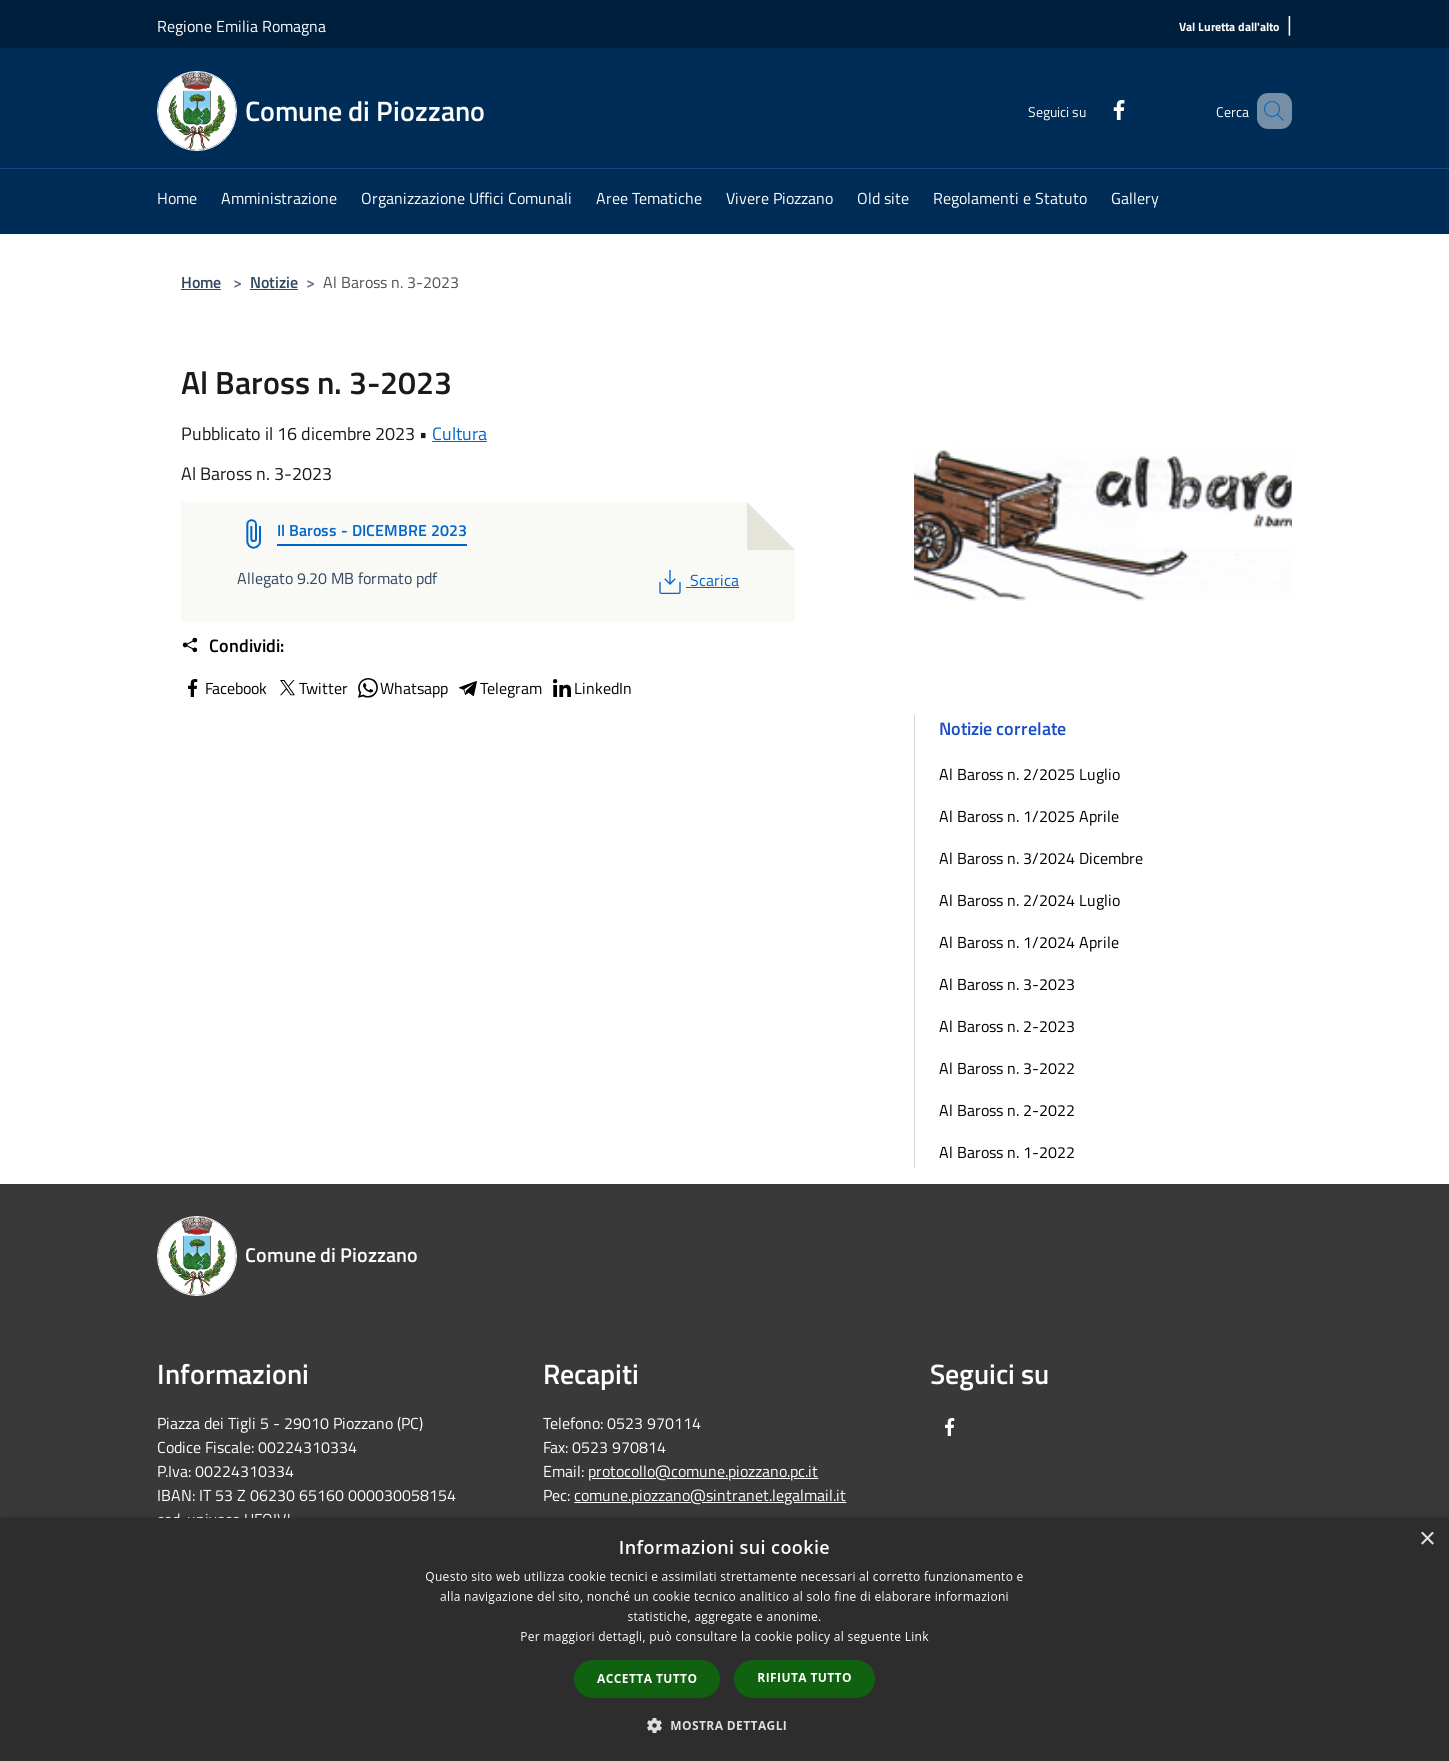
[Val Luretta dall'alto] (1229, 27)
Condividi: (232, 646)
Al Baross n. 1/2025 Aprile (1029, 816)
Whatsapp (402, 688)
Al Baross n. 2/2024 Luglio (1029, 900)
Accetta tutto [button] (647, 1678)
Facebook (224, 688)
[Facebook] (1090, 107)
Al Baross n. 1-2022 (1007, 1152)
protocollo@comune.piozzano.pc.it (703, 1471)
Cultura (459, 433)
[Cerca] (1268, 111)
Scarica (696, 580)
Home (201, 282)
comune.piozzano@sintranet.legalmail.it (710, 1495)
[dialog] (724, 1639)
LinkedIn (591, 688)
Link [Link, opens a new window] (917, 1636)
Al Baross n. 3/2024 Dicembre (1041, 858)
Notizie (274, 282)
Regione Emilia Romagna (241, 26)
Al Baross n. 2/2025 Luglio (1029, 774)
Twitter (311, 688)
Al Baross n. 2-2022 (1007, 1110)
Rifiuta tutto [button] (804, 1677)
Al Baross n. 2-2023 (1007, 1026)
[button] (725, 1725)
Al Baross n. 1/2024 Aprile (1029, 942)
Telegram (499, 688)
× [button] (1426, 1539)
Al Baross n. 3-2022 (1007, 1068)
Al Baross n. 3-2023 (1007, 984)
